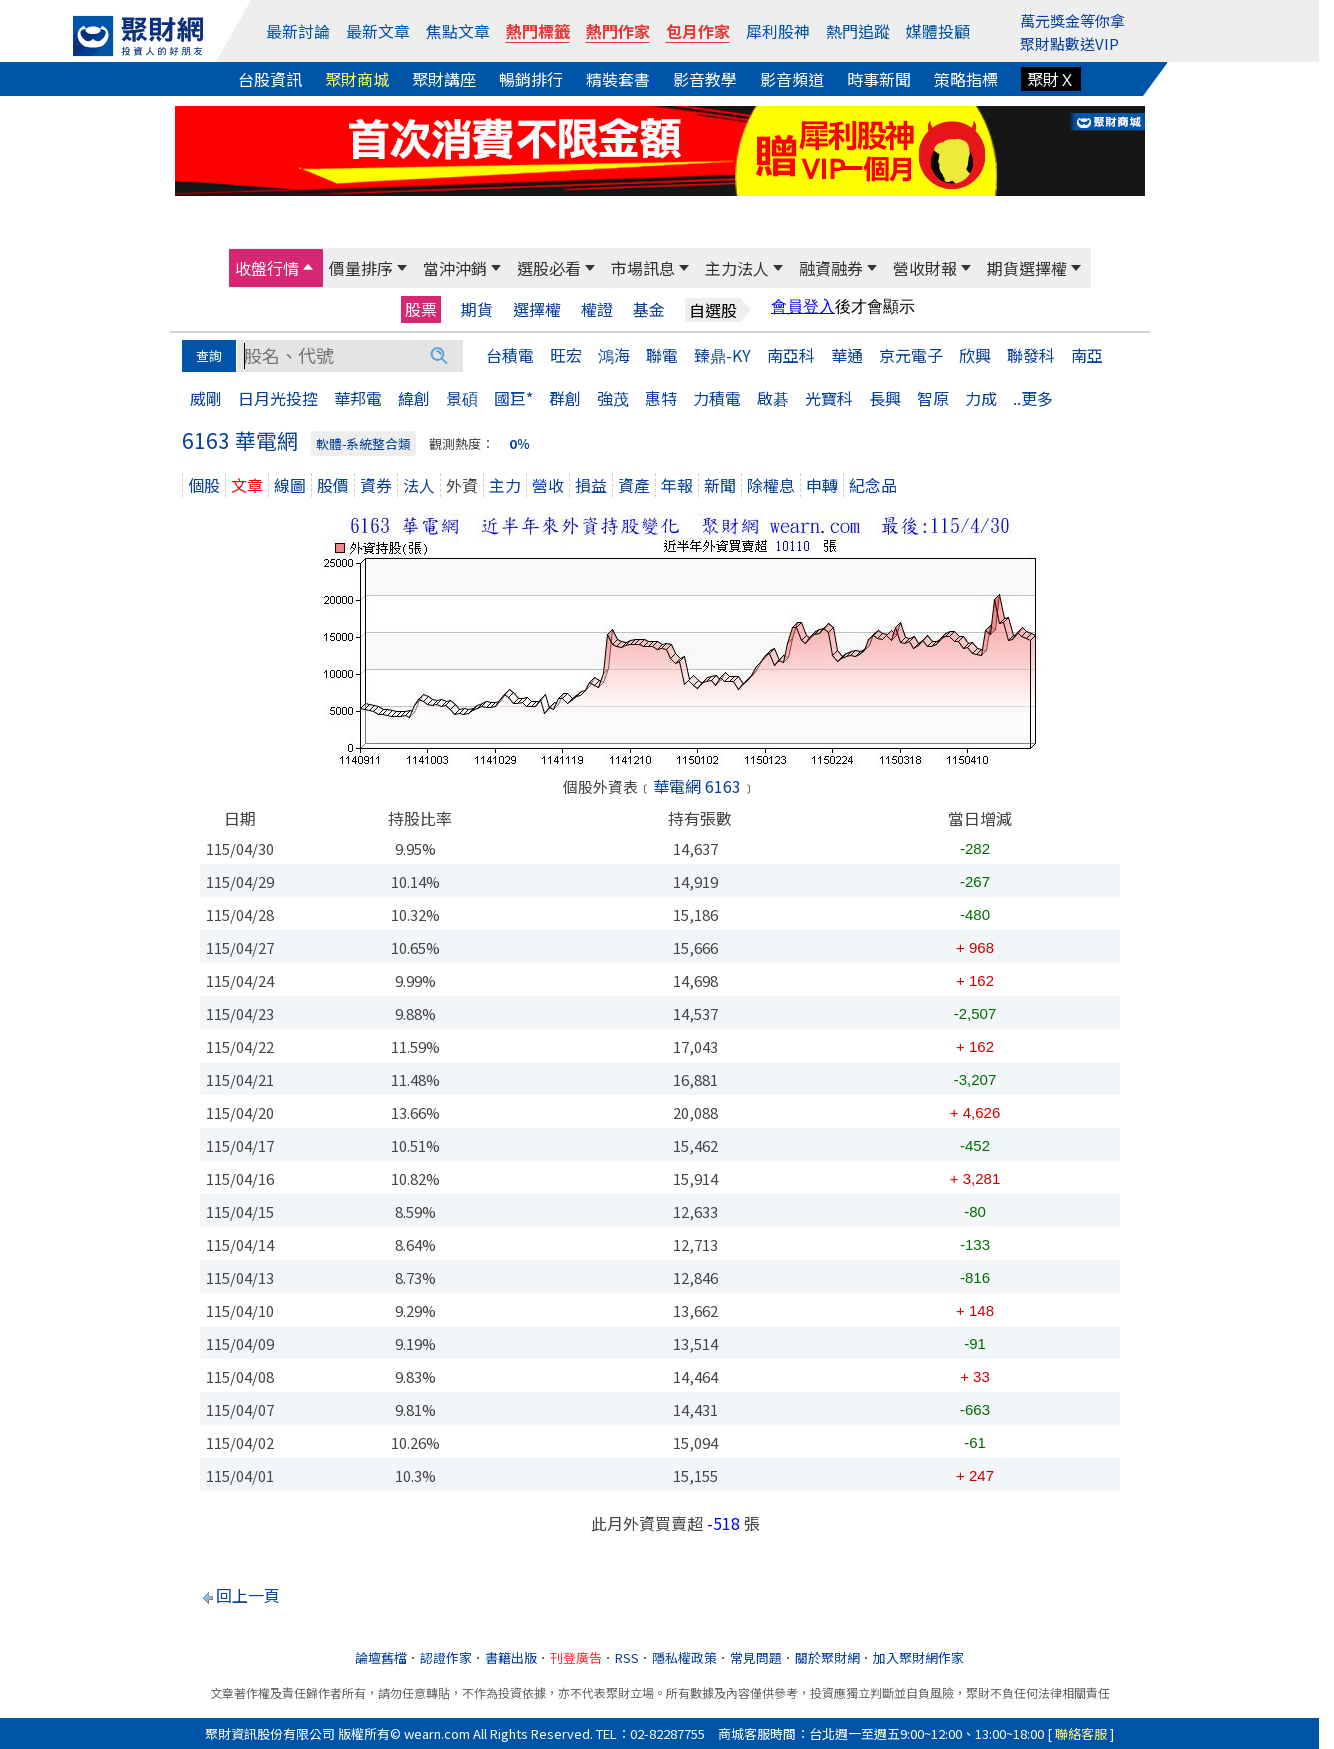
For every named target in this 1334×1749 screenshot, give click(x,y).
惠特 (661, 398)
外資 (462, 485)
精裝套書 (618, 79)
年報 (677, 485)
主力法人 (737, 268)
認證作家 (446, 1657)
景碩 (462, 398)
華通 (847, 355)
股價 (333, 485)
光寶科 (829, 398)
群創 (565, 398)
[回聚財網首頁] (138, 36)
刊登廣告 (576, 1657)
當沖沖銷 (455, 268)
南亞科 (791, 355)
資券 (376, 485)
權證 (597, 309)
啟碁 (773, 398)
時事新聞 (879, 79)
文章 (247, 485)
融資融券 (831, 268)
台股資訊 (270, 79)
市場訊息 (643, 268)
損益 (591, 485)
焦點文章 (458, 31)
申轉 (822, 485)
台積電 (510, 355)
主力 (505, 485)
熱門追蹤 (858, 31)
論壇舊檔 (381, 1657)
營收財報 (925, 268)
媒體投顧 (938, 31)
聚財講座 (444, 79)
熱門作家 (618, 31)
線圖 (290, 485)
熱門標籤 (538, 31)
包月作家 (698, 31)
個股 (204, 485)
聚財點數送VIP (1069, 43)
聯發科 (1031, 355)
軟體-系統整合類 (363, 443)
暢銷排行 (531, 79)
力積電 (717, 398)
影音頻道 (792, 79)
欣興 (975, 355)
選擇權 (537, 309)
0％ (519, 443)
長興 (885, 398)
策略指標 (966, 79)
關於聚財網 (827, 1657)
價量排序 (361, 268)
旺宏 (566, 355)
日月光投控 (278, 398)
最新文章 (378, 31)
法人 (419, 485)
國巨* (513, 398)
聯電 (662, 355)
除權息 (771, 485)
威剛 (206, 398)
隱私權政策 (684, 1657)
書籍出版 (511, 1657)
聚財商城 (357, 79)
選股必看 (549, 268)
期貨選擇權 (1027, 268)
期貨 (477, 309)
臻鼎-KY (722, 355)
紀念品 (873, 485)
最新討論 (298, 31)
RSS (627, 1657)
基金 (649, 309)
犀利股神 (778, 31)
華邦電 (358, 398)
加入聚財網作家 (918, 1657)
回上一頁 (248, 1595)
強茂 (613, 398)
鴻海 (614, 355)
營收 (548, 485)
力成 (981, 398)
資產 (634, 485)
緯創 (414, 398)
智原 (933, 398)
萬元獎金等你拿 (1072, 20)
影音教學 (705, 79)
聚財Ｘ (1051, 79)
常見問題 (756, 1657)
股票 (421, 309)
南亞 (1087, 355)
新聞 (720, 485)
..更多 (1033, 398)
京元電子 (911, 355)
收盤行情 (267, 268)
